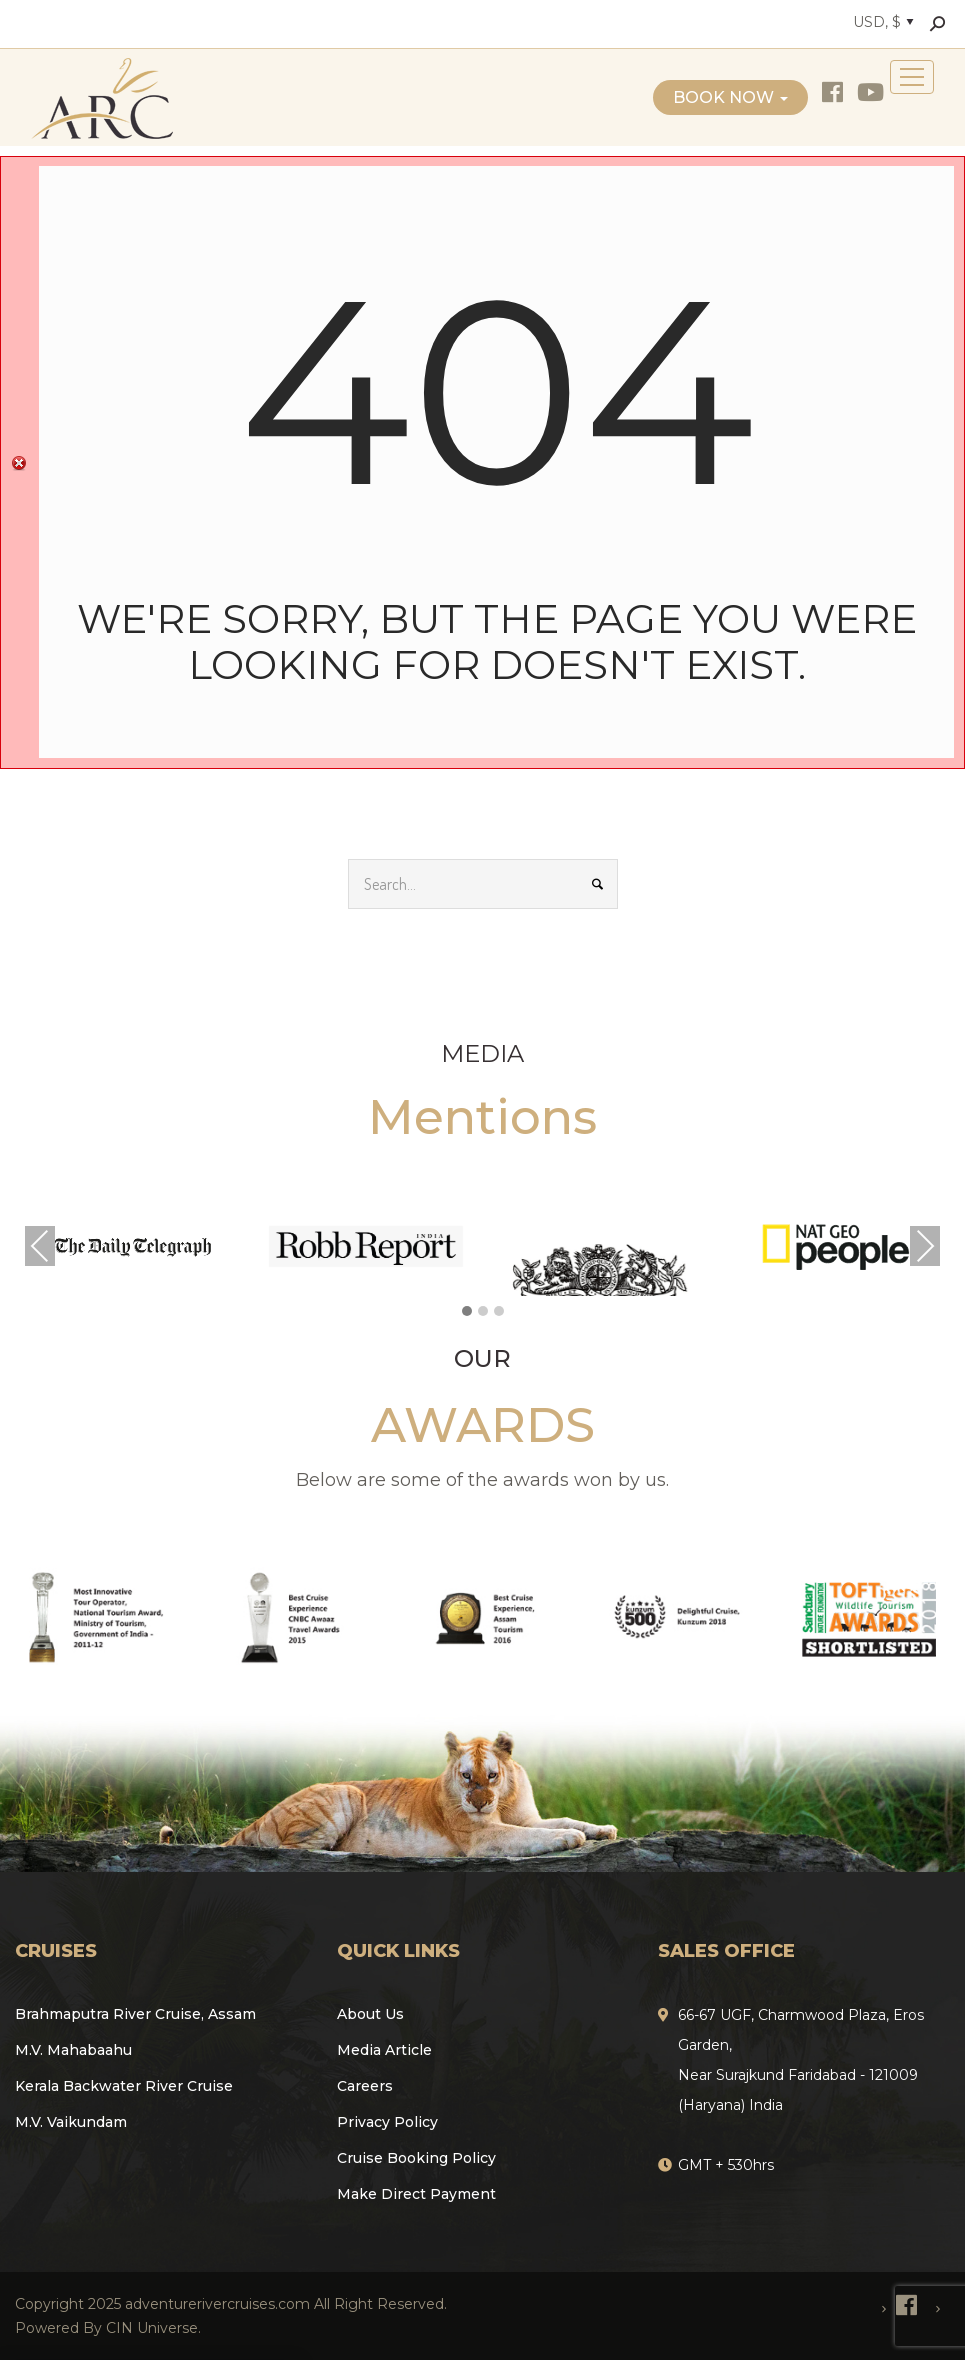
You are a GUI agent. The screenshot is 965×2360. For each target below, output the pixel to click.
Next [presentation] (925, 1246)
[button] (467, 1312)
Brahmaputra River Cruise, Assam (135, 2014)
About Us (370, 2014)
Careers (365, 2086)
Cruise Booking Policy (416, 2158)
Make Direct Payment (416, 2194)
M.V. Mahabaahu (73, 2050)
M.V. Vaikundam (71, 2122)
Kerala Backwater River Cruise (124, 2086)
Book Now (730, 97)
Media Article (384, 2050)
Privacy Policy (387, 2122)
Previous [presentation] (40, 1246)
